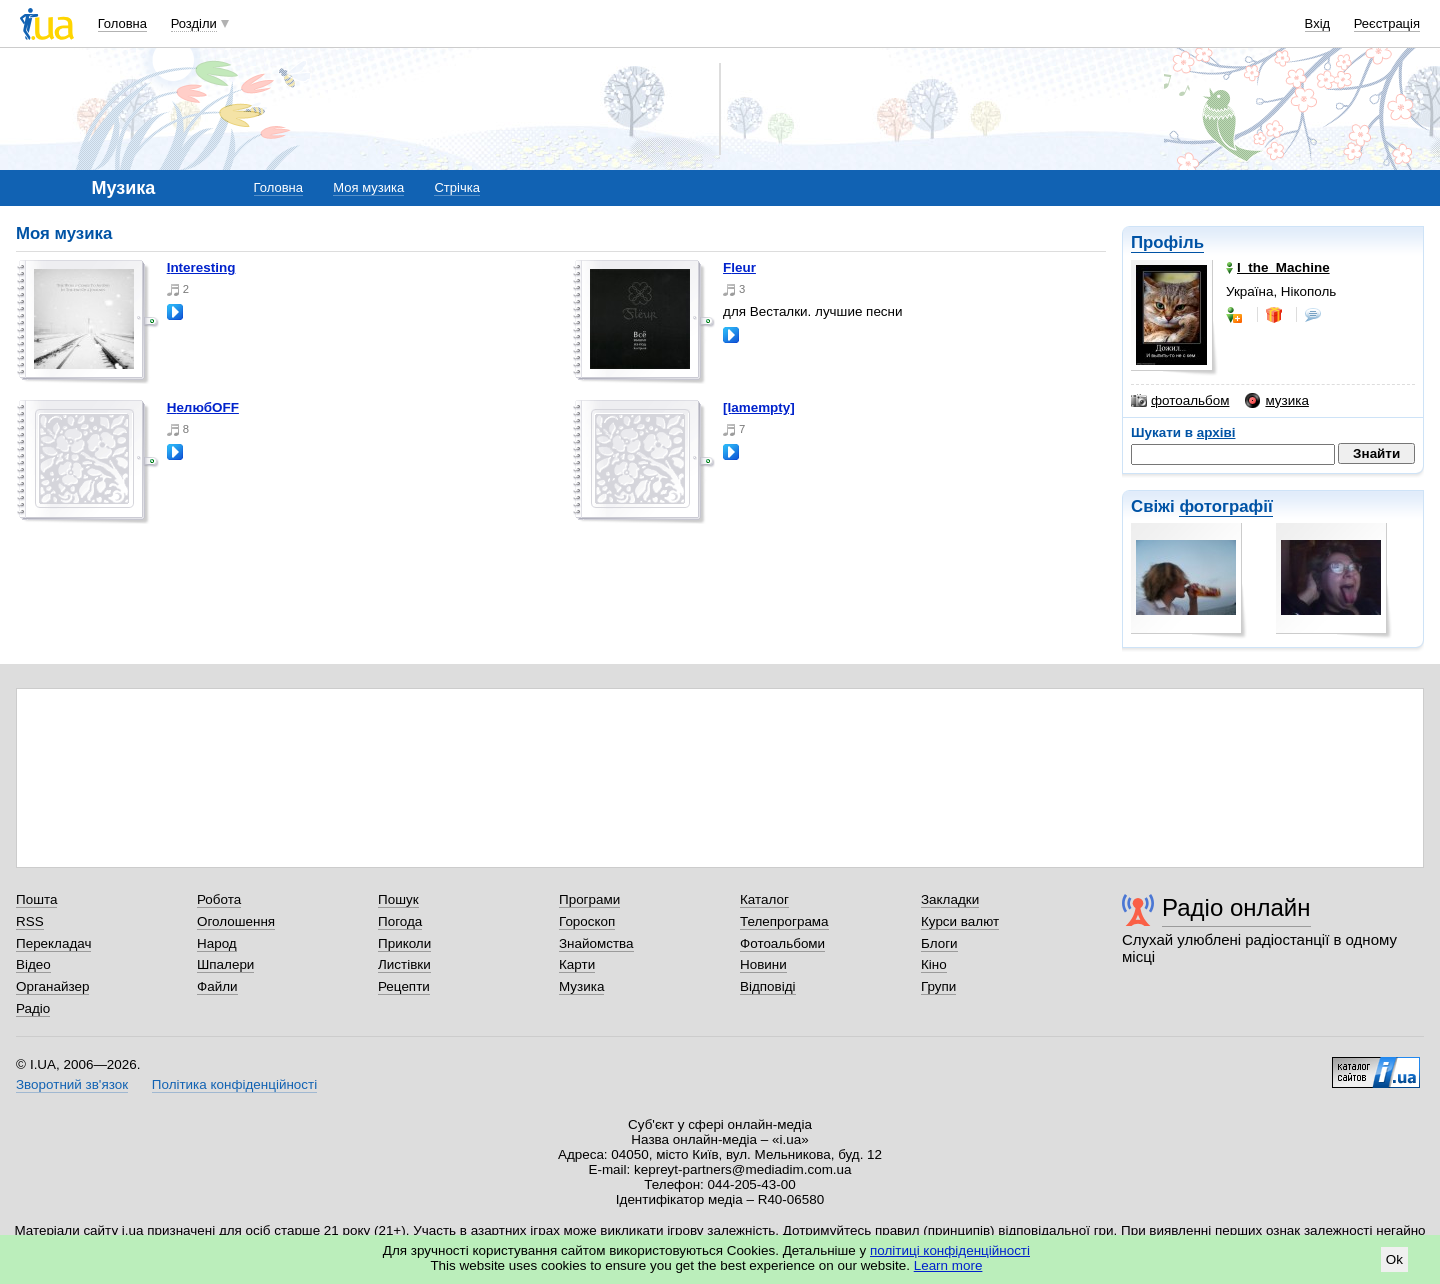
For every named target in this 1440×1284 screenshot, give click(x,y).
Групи (938, 986)
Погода (400, 921)
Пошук (398, 899)
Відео (33, 964)
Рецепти (404, 986)
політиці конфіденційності (950, 1250)
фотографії (1225, 506)
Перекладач (53, 943)
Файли (217, 986)
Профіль (1167, 242)
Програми (589, 899)
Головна (122, 23)
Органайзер (52, 986)
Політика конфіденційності (234, 1084)
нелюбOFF (203, 407)
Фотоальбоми (782, 943)
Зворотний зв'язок (72, 1084)
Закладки (950, 899)
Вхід (1318, 23)
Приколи (404, 943)
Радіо (33, 1008)
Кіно (934, 964)
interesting (201, 267)
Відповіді (768, 986)
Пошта (36, 899)
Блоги (939, 943)
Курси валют (960, 921)
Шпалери (225, 964)
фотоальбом (1180, 401)
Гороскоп (587, 921)
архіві (1216, 432)
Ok (1394, 1259)
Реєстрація (1387, 23)
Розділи (194, 23)
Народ (217, 943)
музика (1276, 401)
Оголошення (236, 921)
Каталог (764, 899)
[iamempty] (759, 407)
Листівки (404, 964)
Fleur (739, 267)
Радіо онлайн (1236, 907)
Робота (219, 899)
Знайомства (596, 943)
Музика (581, 986)
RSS (30, 921)
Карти (577, 964)
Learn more (948, 1265)
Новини (763, 964)
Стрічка (456, 187)
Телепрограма (784, 921)
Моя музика (368, 187)
